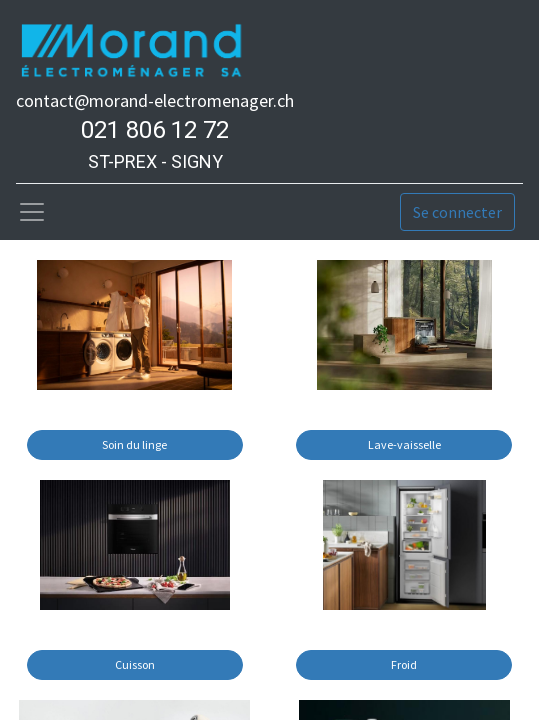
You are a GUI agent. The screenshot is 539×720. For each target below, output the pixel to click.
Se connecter (457, 212)
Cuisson (135, 664)
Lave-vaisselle (404, 444)
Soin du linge (134, 444)
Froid (404, 664)
